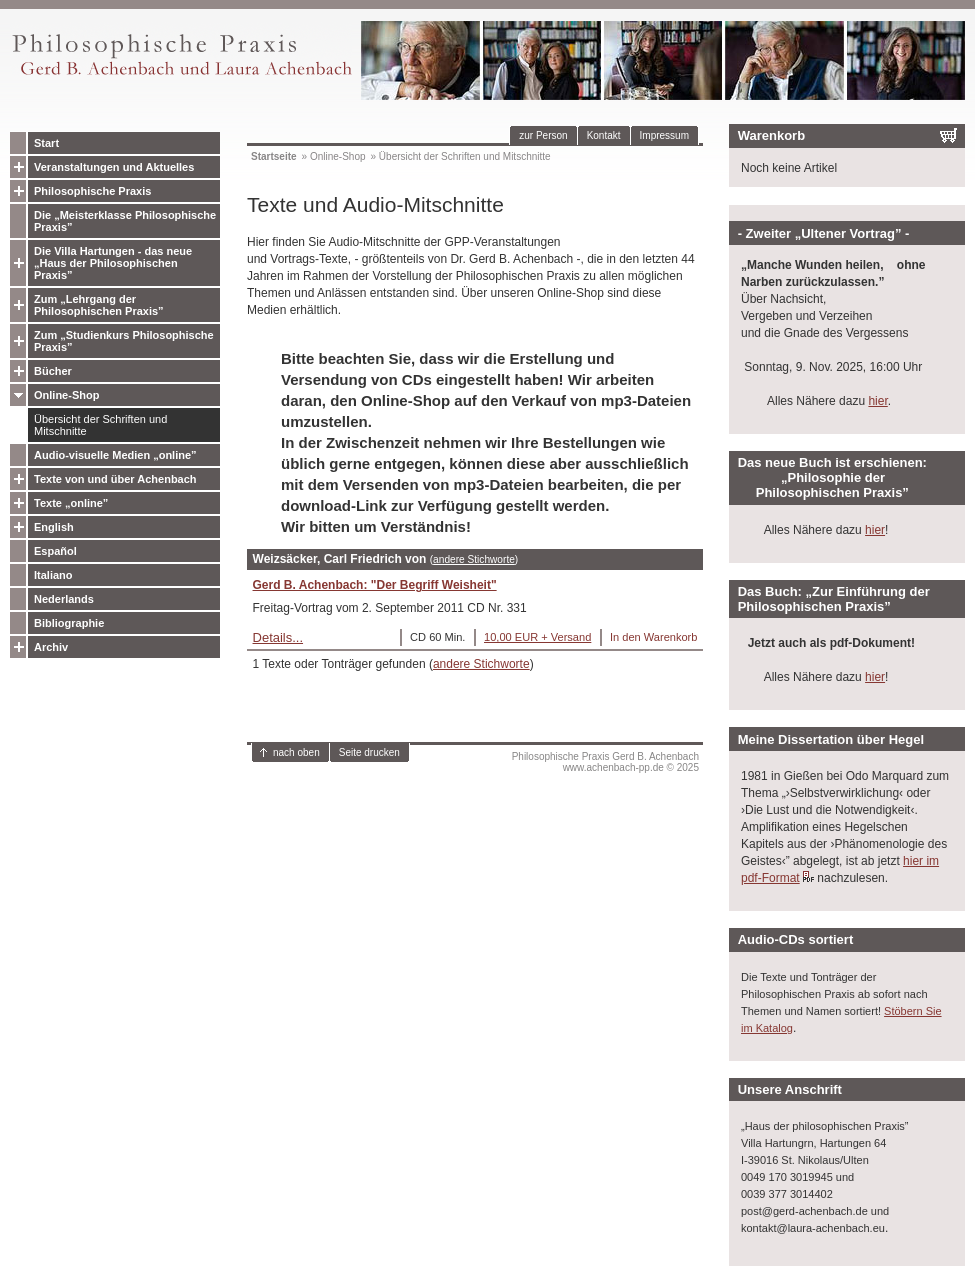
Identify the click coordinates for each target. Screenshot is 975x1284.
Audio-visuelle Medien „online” (115, 455)
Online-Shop (66, 395)
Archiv (51, 647)
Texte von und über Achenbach (115, 479)
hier (877, 401)
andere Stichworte (474, 559)
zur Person (543, 135)
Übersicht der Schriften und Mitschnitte (100, 425)
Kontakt (604, 135)
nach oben (296, 752)
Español (55, 551)
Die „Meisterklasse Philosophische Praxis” (125, 221)
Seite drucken (369, 752)
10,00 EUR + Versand (537, 637)
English (54, 527)
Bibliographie (69, 623)
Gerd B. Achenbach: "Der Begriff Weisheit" (375, 585)
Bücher (53, 371)
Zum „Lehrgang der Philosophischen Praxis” (99, 305)
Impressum (664, 135)
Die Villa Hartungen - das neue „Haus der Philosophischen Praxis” (113, 263)
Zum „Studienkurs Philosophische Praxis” (124, 341)
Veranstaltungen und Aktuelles (114, 167)
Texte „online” (71, 503)
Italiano (53, 575)
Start (46, 143)
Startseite (274, 156)
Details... (278, 637)
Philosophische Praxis (92, 191)
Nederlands (64, 599)
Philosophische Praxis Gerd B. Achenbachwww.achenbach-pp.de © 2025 (605, 762)
